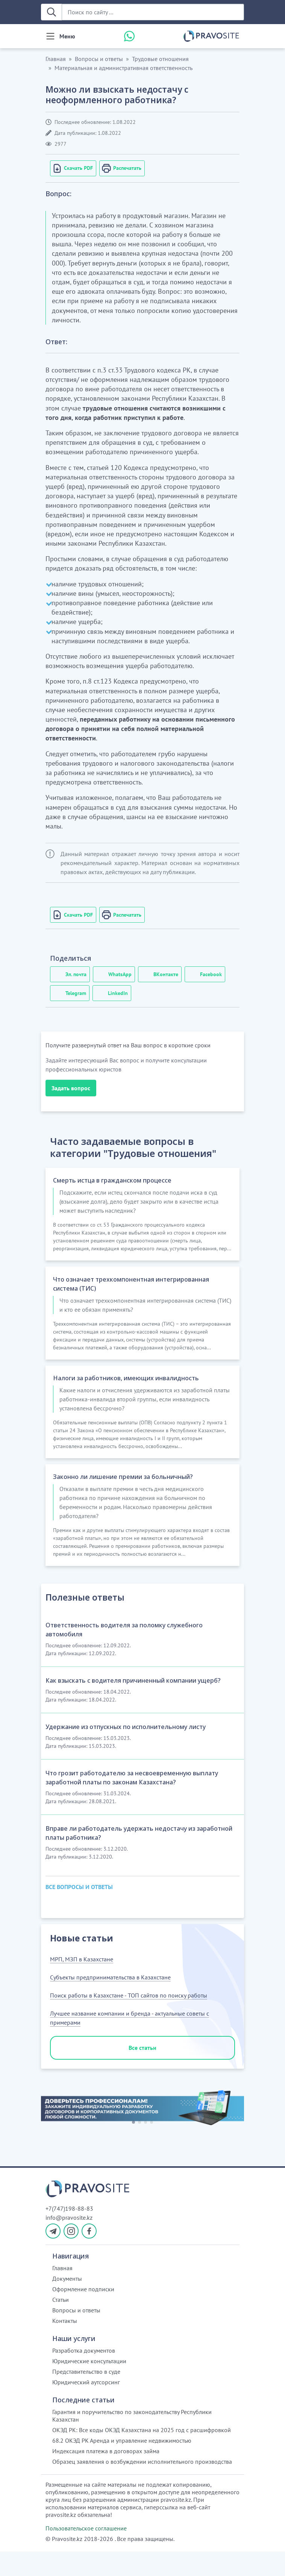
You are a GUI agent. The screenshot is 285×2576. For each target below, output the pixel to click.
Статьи (60, 2324)
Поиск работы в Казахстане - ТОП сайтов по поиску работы (128, 2020)
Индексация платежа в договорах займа (105, 2475)
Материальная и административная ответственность (124, 68)
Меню (67, 36)
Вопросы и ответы (99, 59)
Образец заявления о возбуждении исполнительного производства (142, 2486)
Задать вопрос (71, 1088)
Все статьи (142, 2072)
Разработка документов (83, 2375)
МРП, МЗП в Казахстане (81, 1983)
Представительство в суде (86, 2396)
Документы (67, 2303)
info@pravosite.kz (68, 2242)
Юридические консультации (89, 2385)
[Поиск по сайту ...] (153, 12)
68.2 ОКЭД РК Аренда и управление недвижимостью (121, 2465)
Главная (55, 59)
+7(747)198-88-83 (69, 2233)
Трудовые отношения (160, 59)
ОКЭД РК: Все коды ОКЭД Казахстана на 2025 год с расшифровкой (141, 2454)
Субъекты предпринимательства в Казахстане (110, 2001)
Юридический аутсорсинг (86, 2406)
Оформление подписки (83, 2313)
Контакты (64, 2345)
